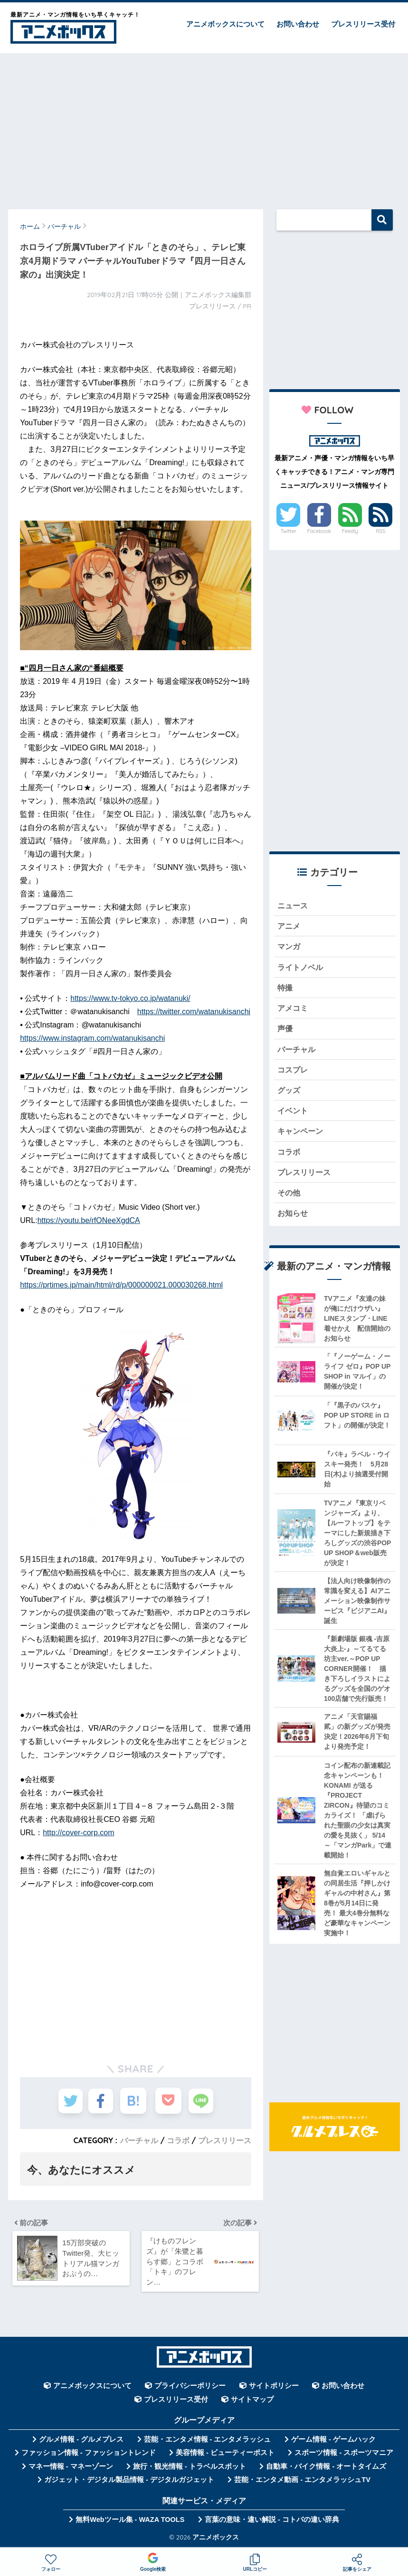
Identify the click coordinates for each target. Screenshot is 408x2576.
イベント (293, 1116)
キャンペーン (301, 1137)
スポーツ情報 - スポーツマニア (343, 2456)
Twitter (288, 531)
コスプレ (293, 1074)
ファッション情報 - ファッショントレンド (88, 2456)
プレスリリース (224, 2140)
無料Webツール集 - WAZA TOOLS (130, 2523)
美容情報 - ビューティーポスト (225, 2456)
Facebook (319, 531)
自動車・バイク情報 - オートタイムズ (326, 2469)
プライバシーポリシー (190, 2389)
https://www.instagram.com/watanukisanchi (92, 1038)
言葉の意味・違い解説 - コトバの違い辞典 (272, 2523)
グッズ (289, 1095)
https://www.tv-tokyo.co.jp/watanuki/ (130, 998)
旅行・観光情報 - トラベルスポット (189, 2469)
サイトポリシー (274, 2389)
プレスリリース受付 (363, 24)
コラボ (178, 2140)
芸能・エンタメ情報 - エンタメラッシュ (207, 2442)
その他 (289, 1200)
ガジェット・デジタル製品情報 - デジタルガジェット (129, 2483)
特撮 (285, 989)
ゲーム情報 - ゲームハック (333, 2442)
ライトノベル (301, 968)
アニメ (289, 926)
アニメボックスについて (225, 24)
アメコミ (293, 1011)
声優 (285, 1031)
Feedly (350, 531)
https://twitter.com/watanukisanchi (193, 1012)
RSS (380, 531)
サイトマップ (252, 2403)
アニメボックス (215, 2540)
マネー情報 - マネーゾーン (70, 2469)
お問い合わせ (297, 24)
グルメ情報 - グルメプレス (81, 2442)
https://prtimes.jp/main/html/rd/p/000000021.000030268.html (121, 1285)
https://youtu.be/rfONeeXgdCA (89, 1220)
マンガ (289, 947)
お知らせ (293, 1221)
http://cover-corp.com (78, 1833)
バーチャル (139, 2140)
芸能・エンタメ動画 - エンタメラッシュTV (302, 2483)
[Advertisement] (204, 126)
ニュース (293, 905)
